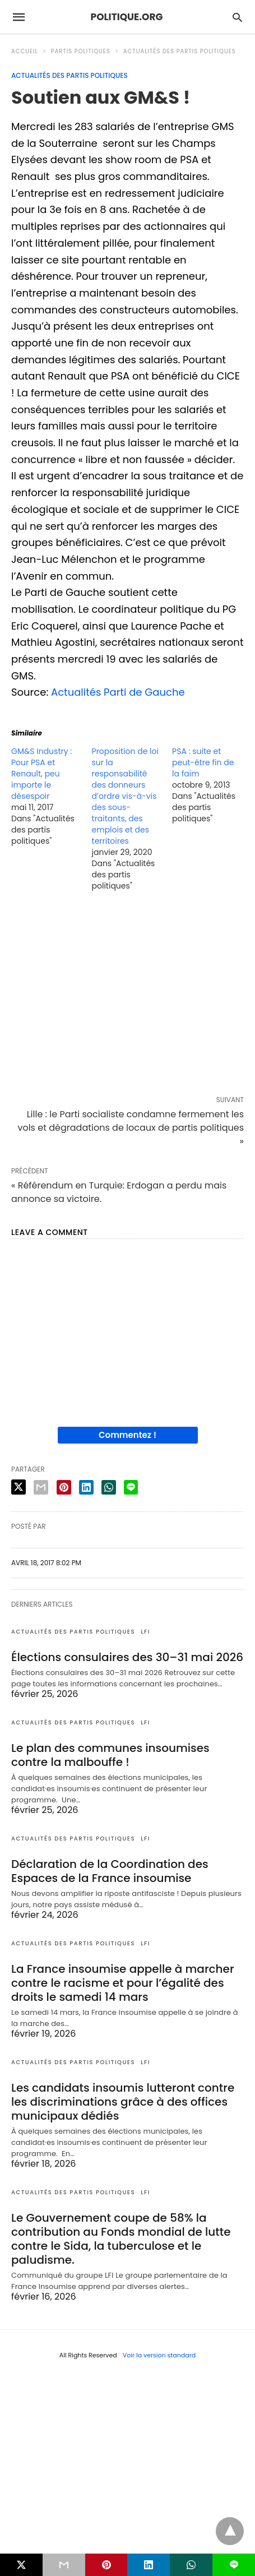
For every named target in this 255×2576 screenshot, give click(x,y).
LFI (145, 1631)
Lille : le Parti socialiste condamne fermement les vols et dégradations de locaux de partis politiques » (130, 1128)
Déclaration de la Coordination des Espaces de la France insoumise (109, 1871)
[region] (127, 996)
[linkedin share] (86, 1487)
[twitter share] (18, 1487)
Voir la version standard (159, 2355)
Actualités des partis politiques (179, 51)
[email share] (41, 1487)
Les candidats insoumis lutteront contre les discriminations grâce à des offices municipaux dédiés (122, 2102)
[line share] (131, 1487)
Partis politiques (80, 51)
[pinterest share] (64, 1487)
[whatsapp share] (108, 1487)
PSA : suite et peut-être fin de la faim (203, 762)
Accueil (24, 51)
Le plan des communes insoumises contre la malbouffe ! (110, 1755)
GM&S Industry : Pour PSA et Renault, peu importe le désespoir (41, 774)
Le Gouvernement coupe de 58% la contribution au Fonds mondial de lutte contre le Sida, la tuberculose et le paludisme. (121, 2239)
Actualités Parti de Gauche (118, 692)
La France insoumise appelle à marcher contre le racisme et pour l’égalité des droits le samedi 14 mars (122, 1983)
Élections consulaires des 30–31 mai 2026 (127, 1657)
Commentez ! (127, 1435)
